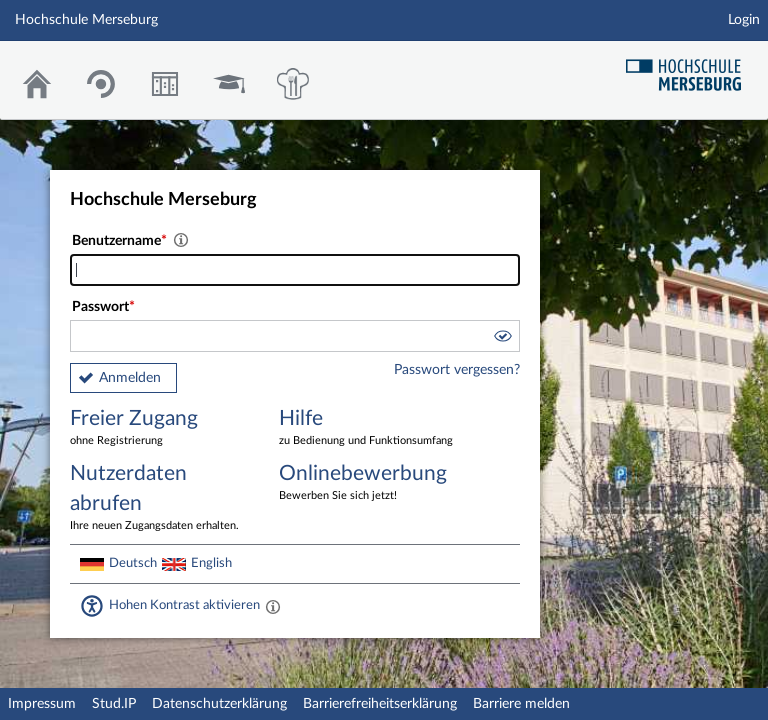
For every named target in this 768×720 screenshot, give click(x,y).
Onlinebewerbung (369, 483)
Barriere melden (521, 704)
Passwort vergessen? (457, 370)
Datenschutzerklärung (219, 704)
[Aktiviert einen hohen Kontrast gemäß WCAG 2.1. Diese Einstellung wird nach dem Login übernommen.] (273, 606)
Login (744, 20)
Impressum (42, 704)
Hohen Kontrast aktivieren (184, 605)
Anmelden (130, 378)
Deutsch (133, 563)
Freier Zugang (160, 428)
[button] (502, 339)
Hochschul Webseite (691, 67)
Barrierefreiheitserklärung (380, 704)
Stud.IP (114, 704)
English (211, 563)
